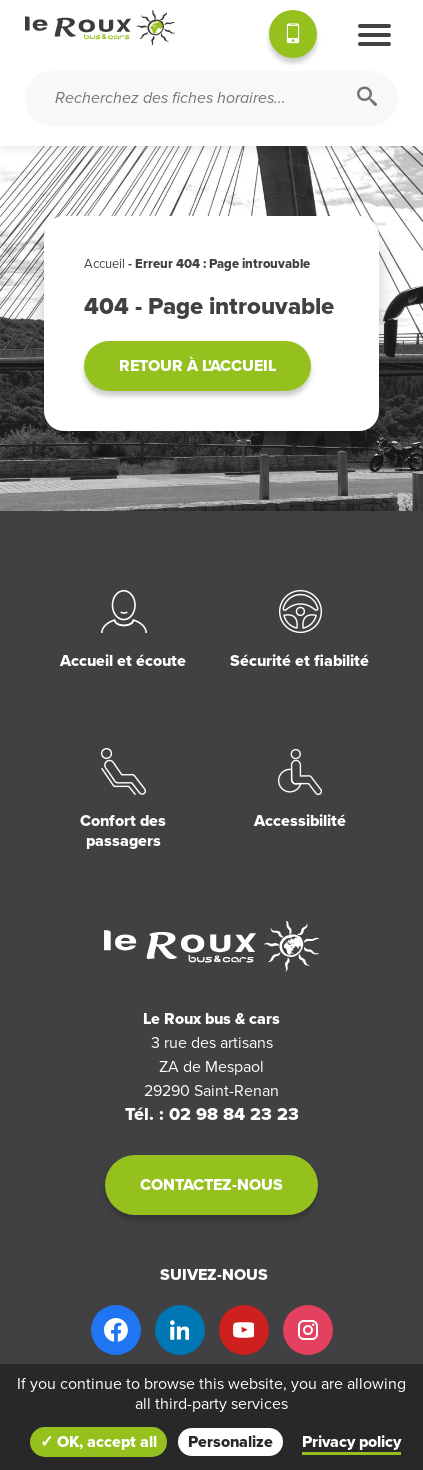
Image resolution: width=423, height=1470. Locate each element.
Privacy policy (351, 1442)
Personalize (230, 1442)
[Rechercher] (367, 98)
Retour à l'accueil (197, 366)
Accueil (104, 264)
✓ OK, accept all (98, 1442)
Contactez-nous (211, 1185)
